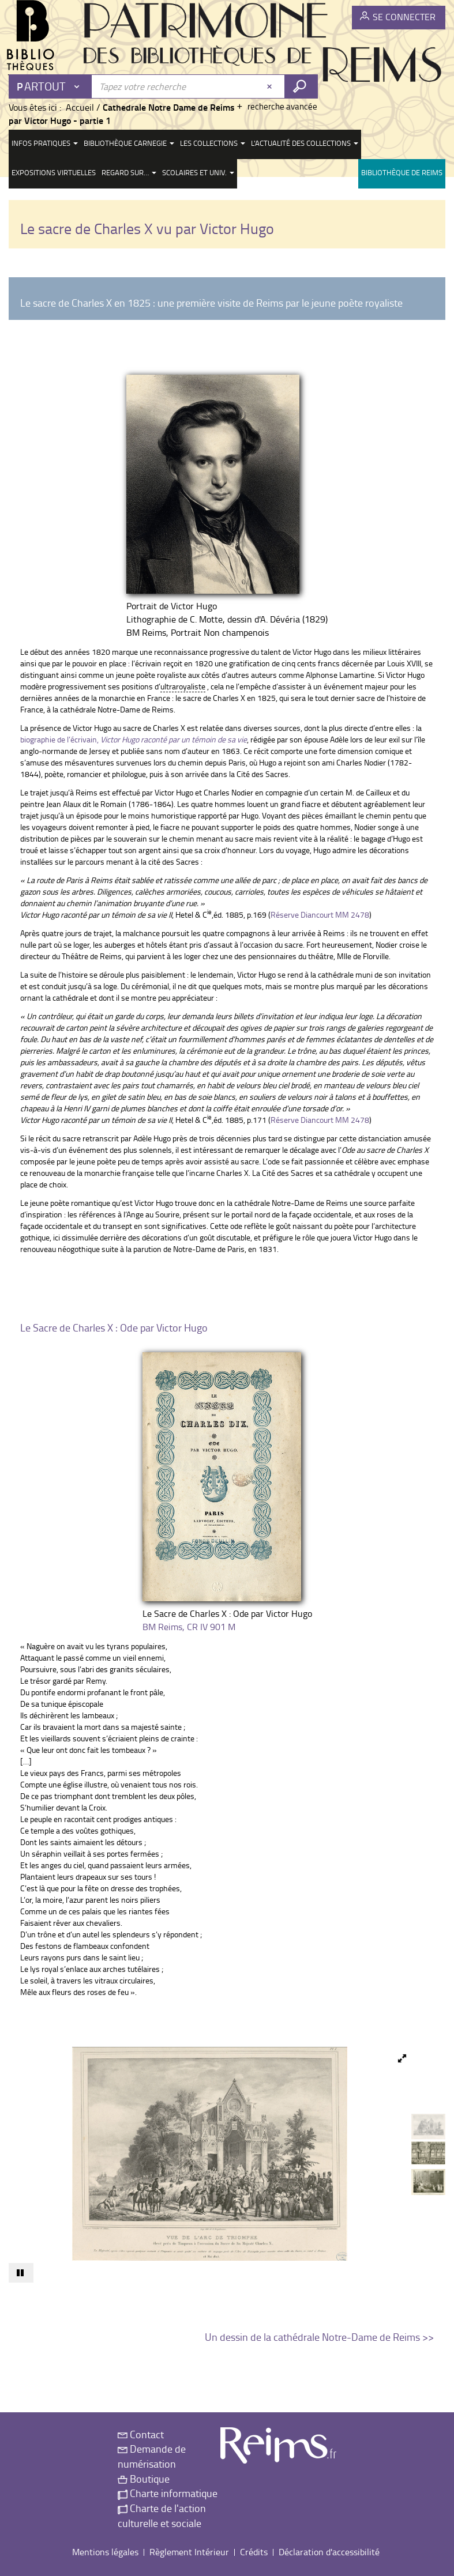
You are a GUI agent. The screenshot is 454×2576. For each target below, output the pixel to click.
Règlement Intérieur (189, 2551)
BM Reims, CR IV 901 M (188, 1626)
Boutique (144, 2479)
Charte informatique (167, 2493)
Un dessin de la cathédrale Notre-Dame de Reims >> (319, 2337)
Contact (141, 2434)
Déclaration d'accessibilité (329, 2551)
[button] (398, 2057)
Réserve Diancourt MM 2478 (320, 914)
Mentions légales (105, 2551)
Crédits (254, 2551)
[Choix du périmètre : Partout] (50, 86)
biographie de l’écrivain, (133, 739)
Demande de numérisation (152, 2456)
